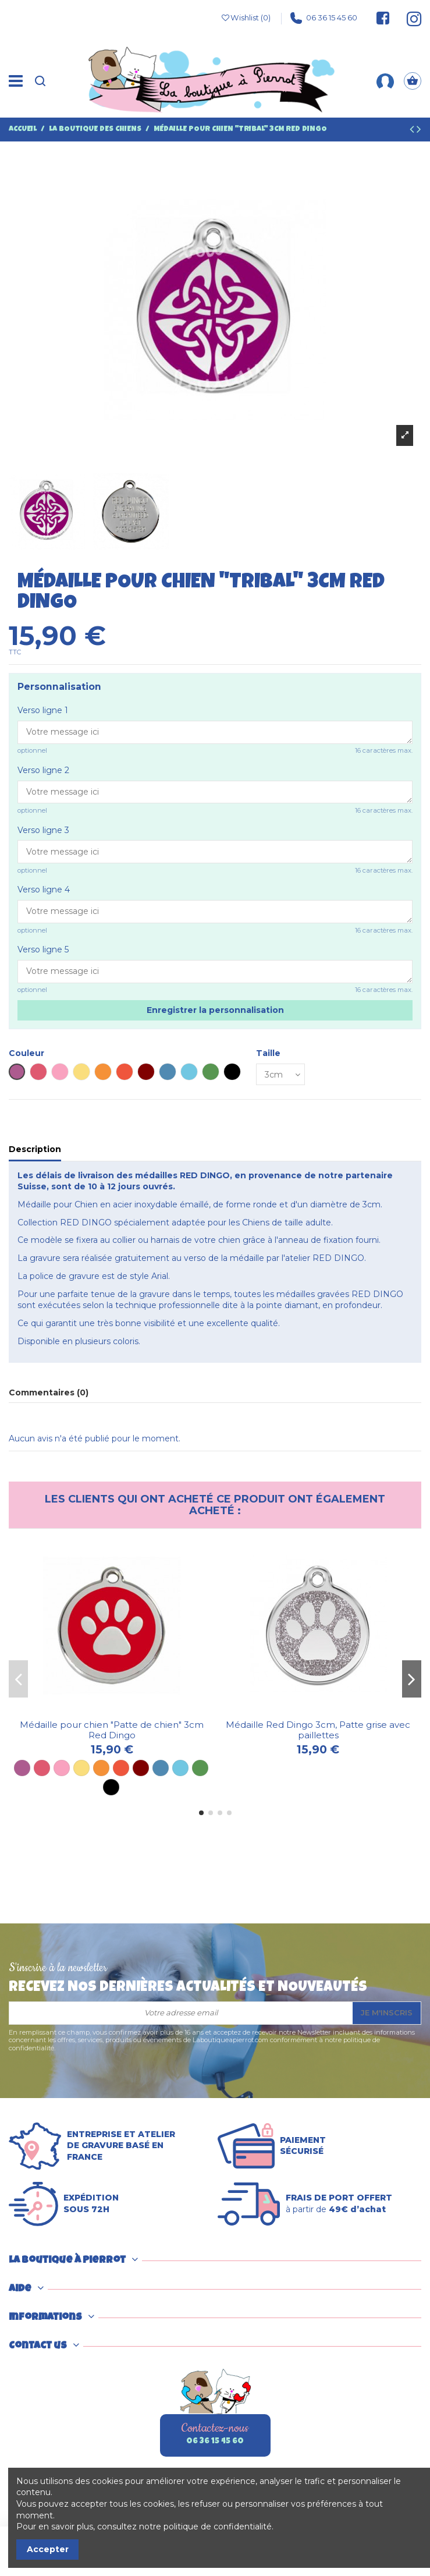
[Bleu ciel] (180, 1768)
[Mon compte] (385, 80)
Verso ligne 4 (43, 889)
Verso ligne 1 (42, 710)
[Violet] (22, 1768)
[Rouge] (121, 1768)
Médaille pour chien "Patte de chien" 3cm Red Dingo (112, 1730)
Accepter (48, 2549)
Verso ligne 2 (43, 770)
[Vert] (200, 1768)
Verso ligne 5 (43, 949)
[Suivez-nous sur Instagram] (408, 18)
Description (35, 1149)
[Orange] (101, 1768)
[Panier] (413, 81)
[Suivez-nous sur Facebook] (383, 18)
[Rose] (62, 1768)
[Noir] (111, 1787)
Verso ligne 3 (43, 830)
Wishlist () (246, 18)
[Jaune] (81, 1768)
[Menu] (15, 81)
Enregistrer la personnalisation (215, 1010)
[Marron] (141, 1768)
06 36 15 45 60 (323, 18)
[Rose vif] (42, 1768)
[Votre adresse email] (181, 2013)
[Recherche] (40, 81)
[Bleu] (160, 1768)
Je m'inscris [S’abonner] (387, 2012)
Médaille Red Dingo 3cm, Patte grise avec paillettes (318, 1730)
